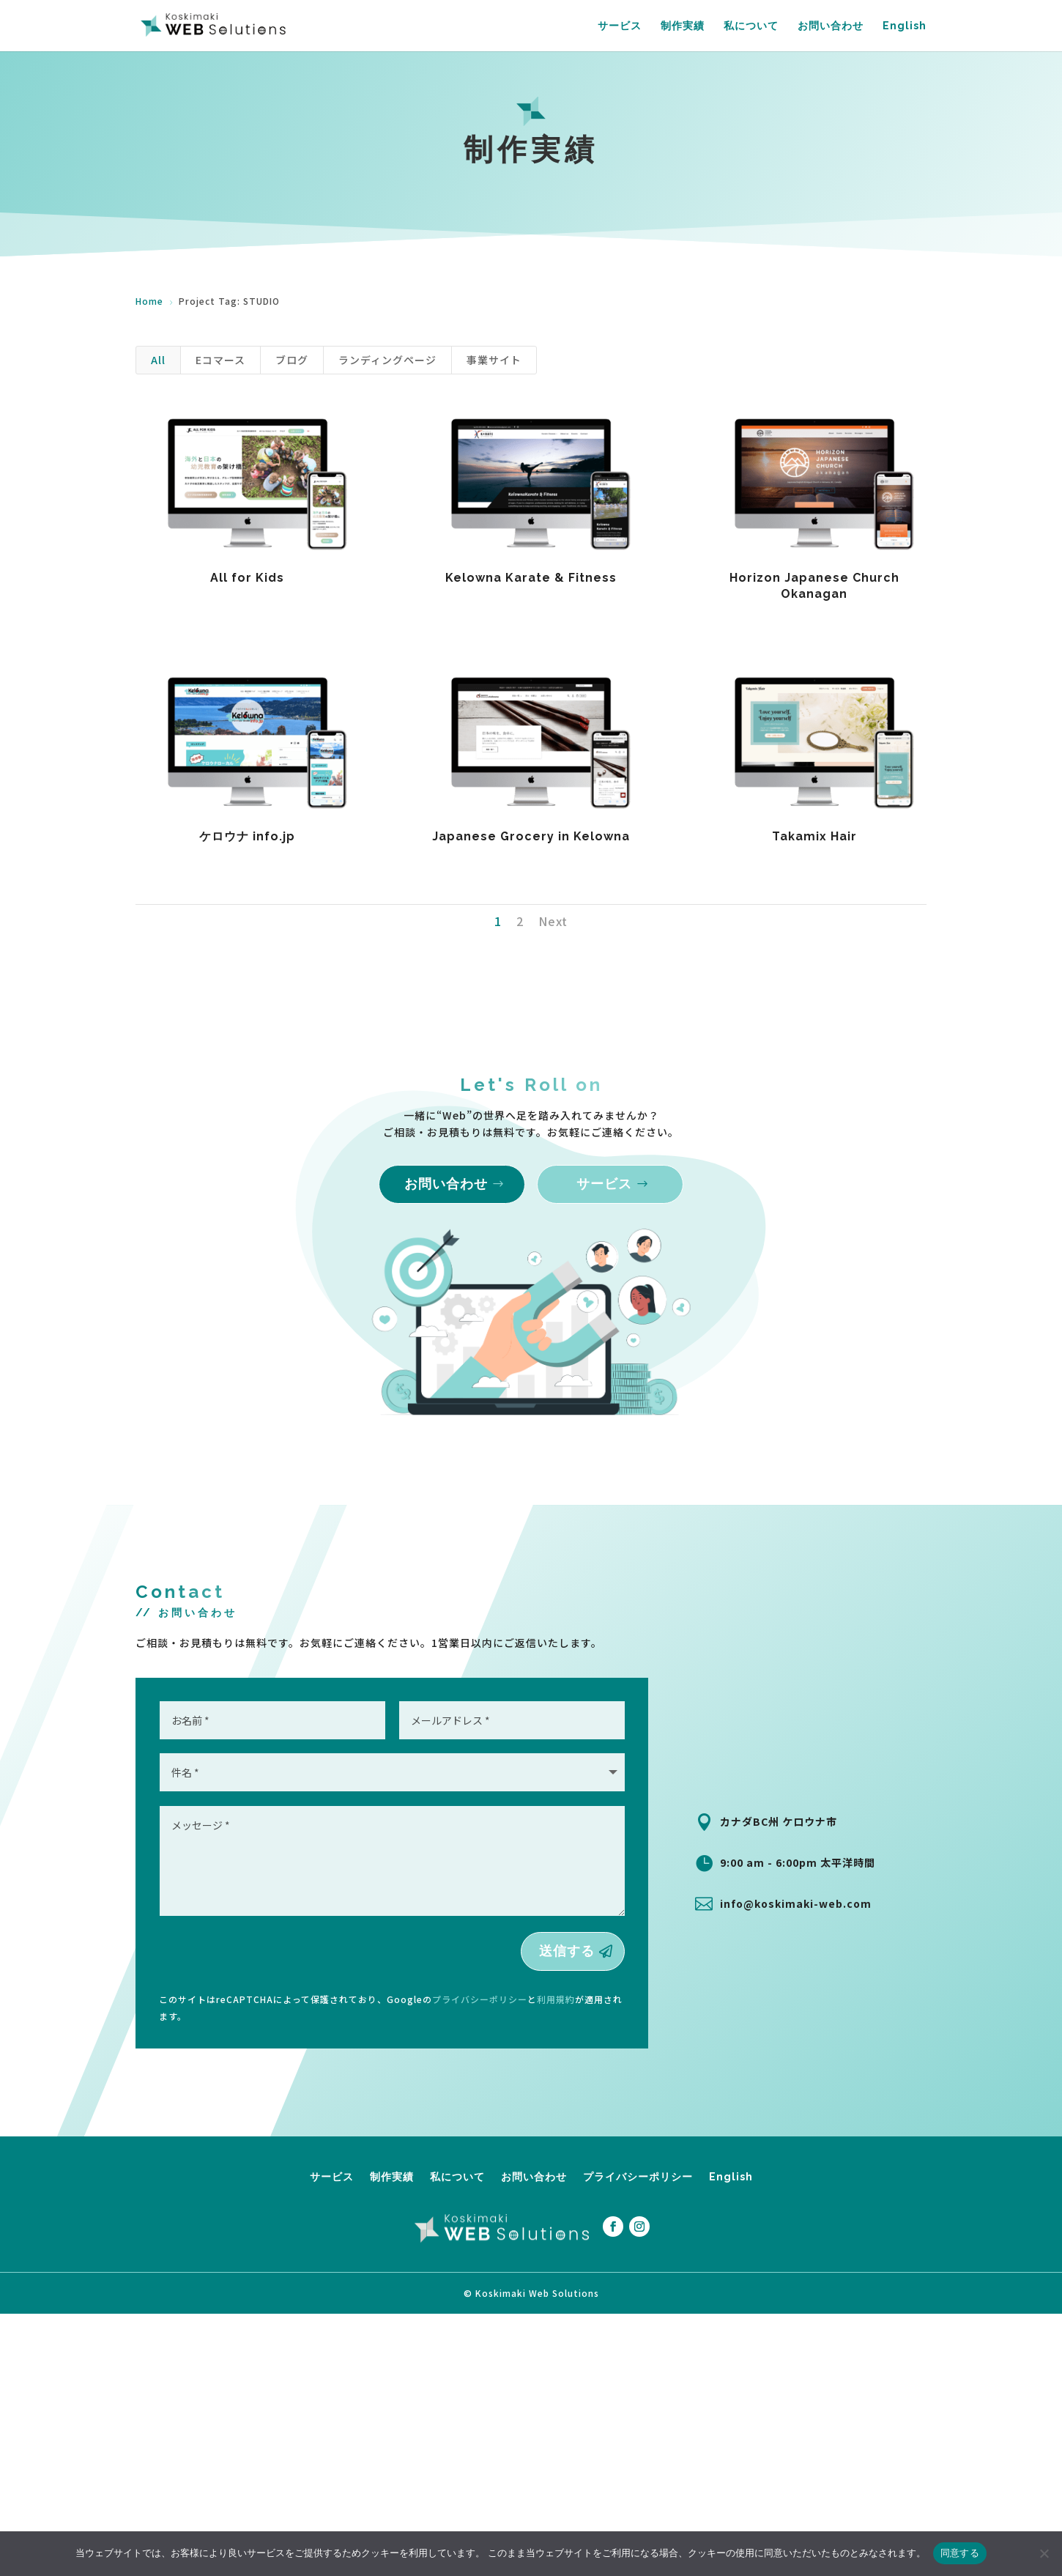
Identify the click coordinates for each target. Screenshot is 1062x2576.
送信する (567, 1950)
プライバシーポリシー (479, 1999)
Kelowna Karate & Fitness (530, 578)
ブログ (291, 359)
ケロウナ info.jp (247, 836)
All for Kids (247, 578)
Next (553, 921)
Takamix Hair (813, 836)
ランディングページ (387, 359)
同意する (959, 2552)
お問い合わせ (831, 26)
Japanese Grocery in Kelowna (530, 836)
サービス (620, 26)
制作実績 (683, 26)
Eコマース (220, 359)
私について (751, 26)
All (158, 359)
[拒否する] (1043, 2553)
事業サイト (494, 359)
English (905, 26)
